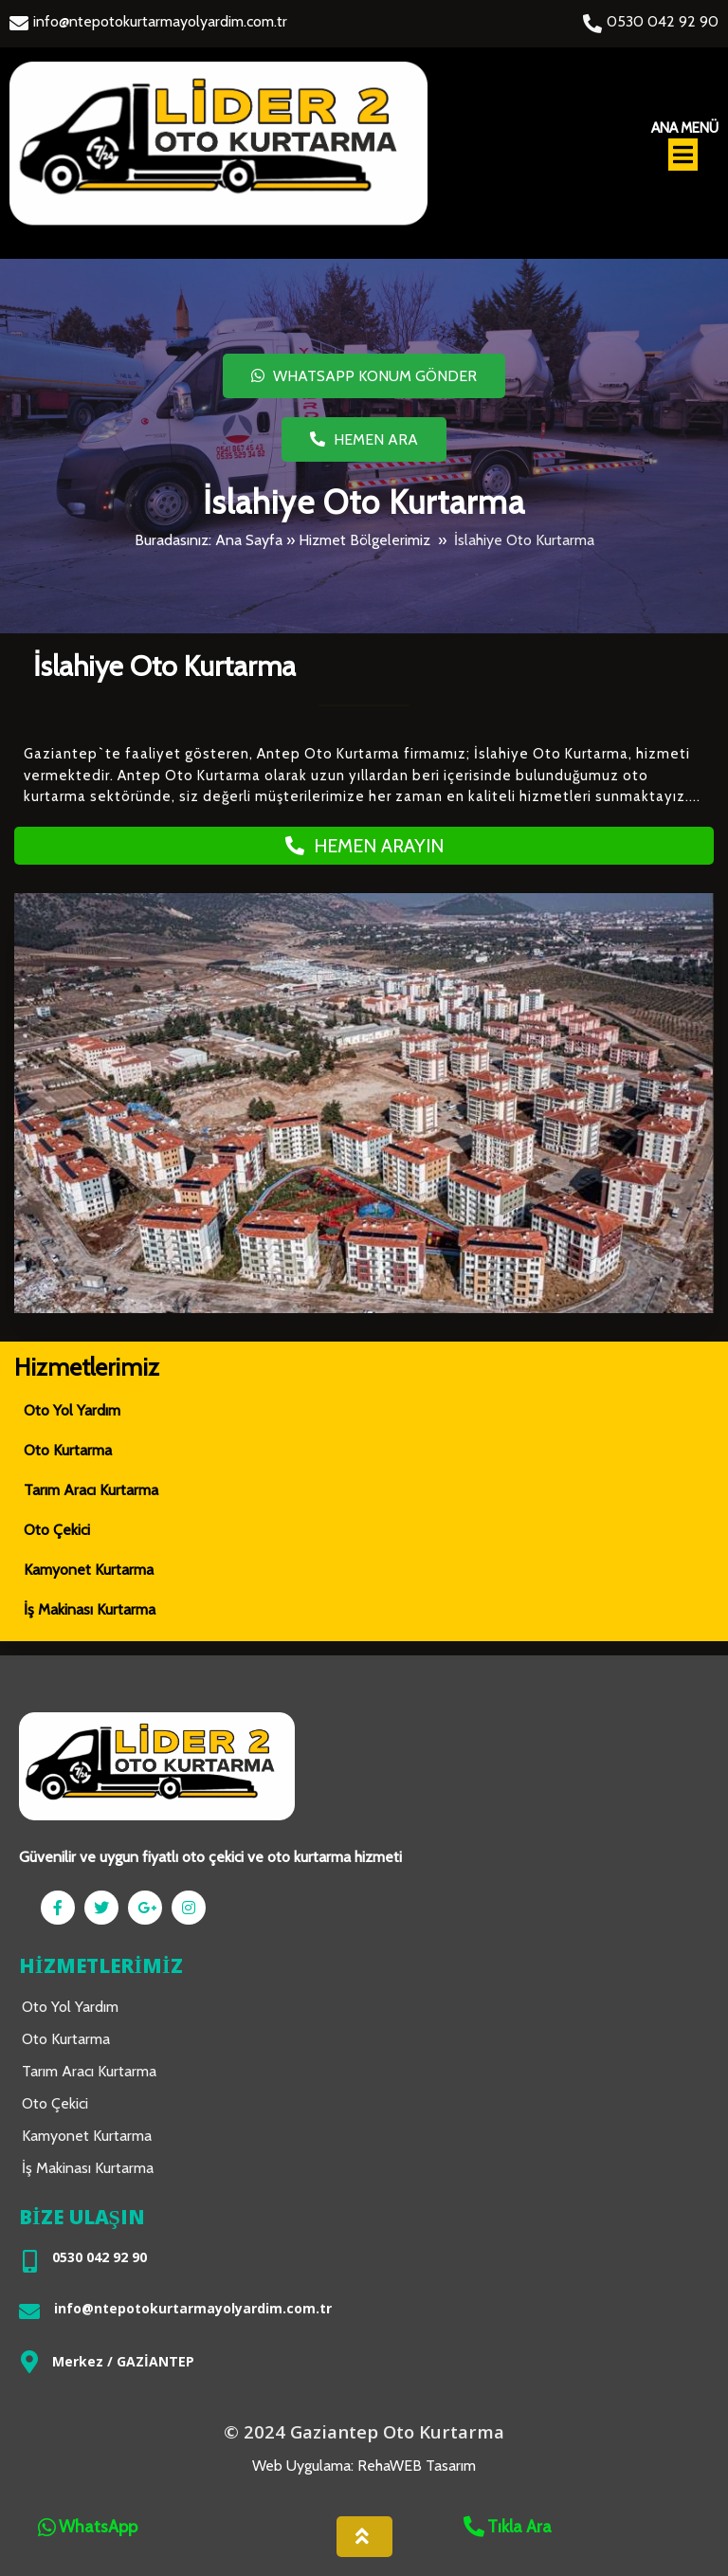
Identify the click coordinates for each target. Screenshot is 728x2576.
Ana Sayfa (248, 540)
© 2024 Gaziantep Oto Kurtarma (364, 2435)
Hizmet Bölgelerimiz (364, 540)
